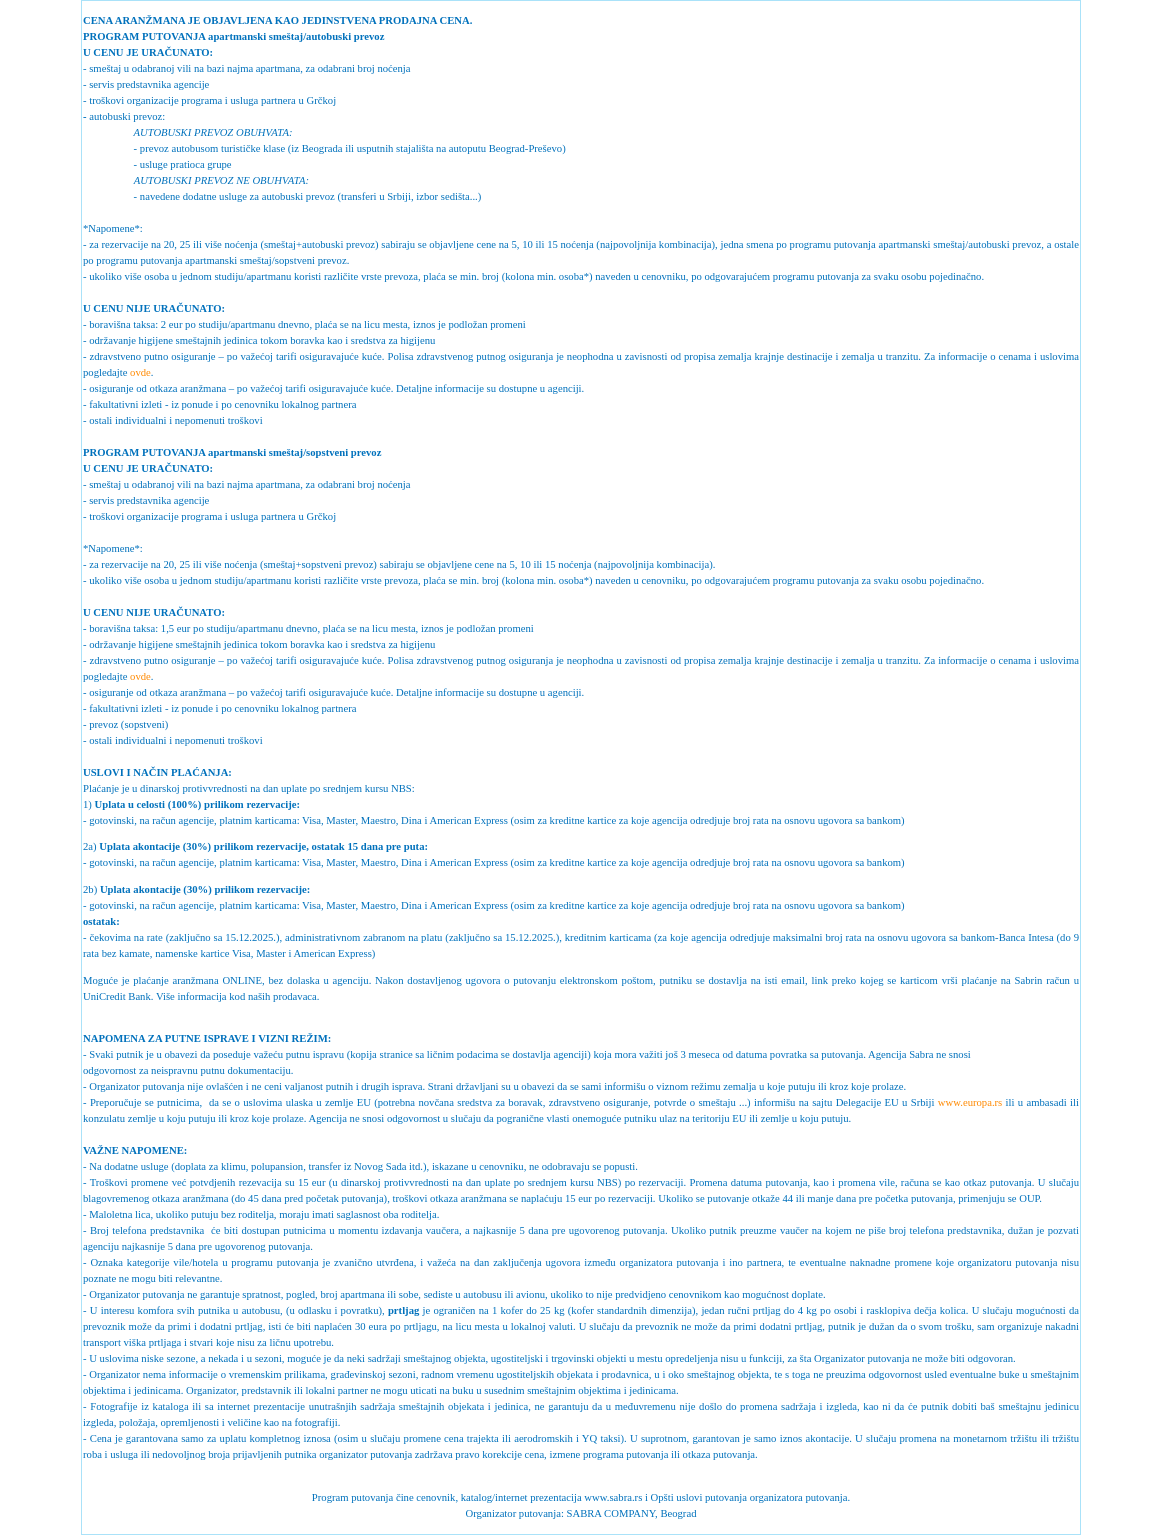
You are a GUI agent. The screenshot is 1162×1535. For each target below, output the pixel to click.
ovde (140, 372)
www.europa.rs (970, 1102)
